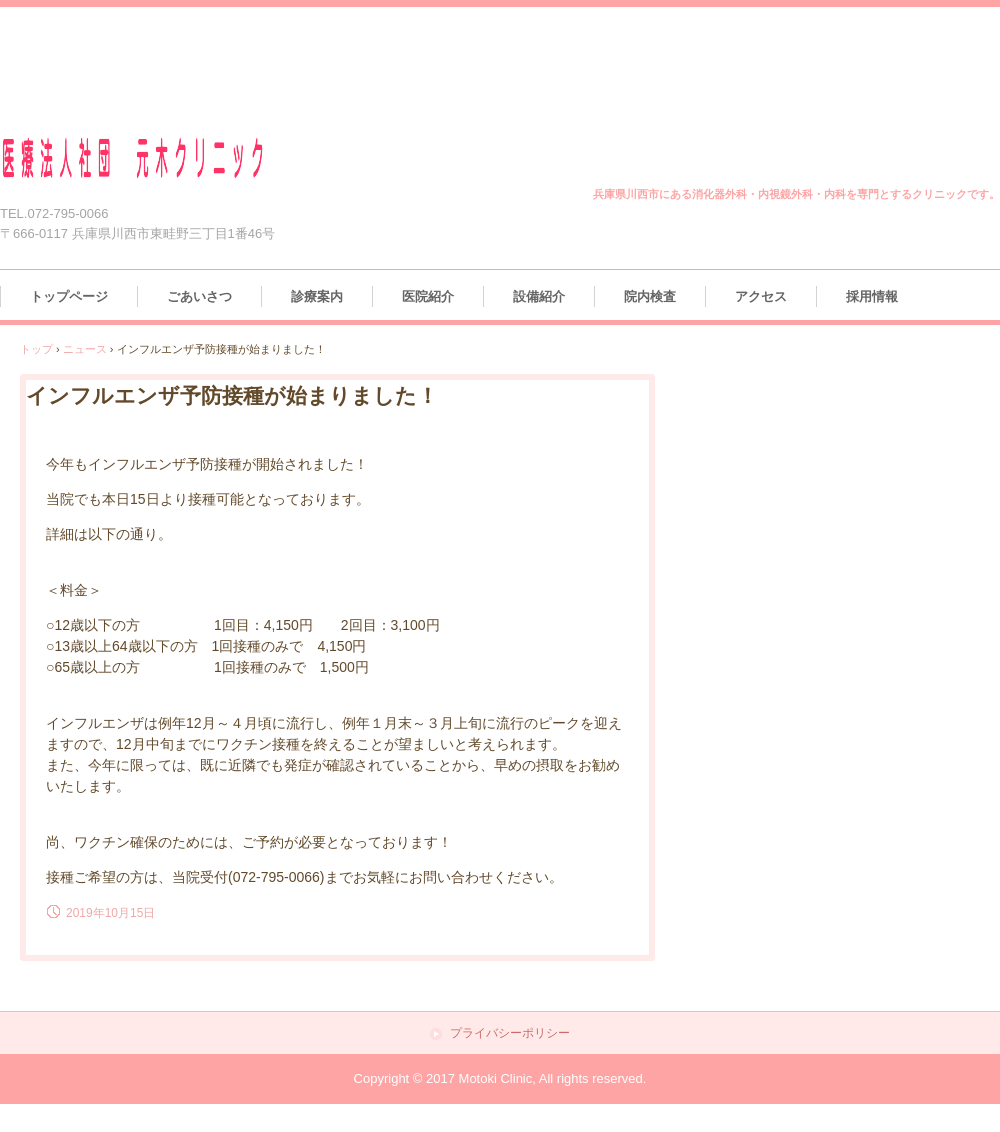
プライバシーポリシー (510, 1033)
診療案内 (317, 296)
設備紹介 (539, 296)
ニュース (85, 349)
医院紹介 (428, 296)
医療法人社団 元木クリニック (157, 158)
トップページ (69, 296)
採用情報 (872, 296)
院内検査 (650, 296)
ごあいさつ (199, 296)
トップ (36, 349)
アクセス (761, 296)
